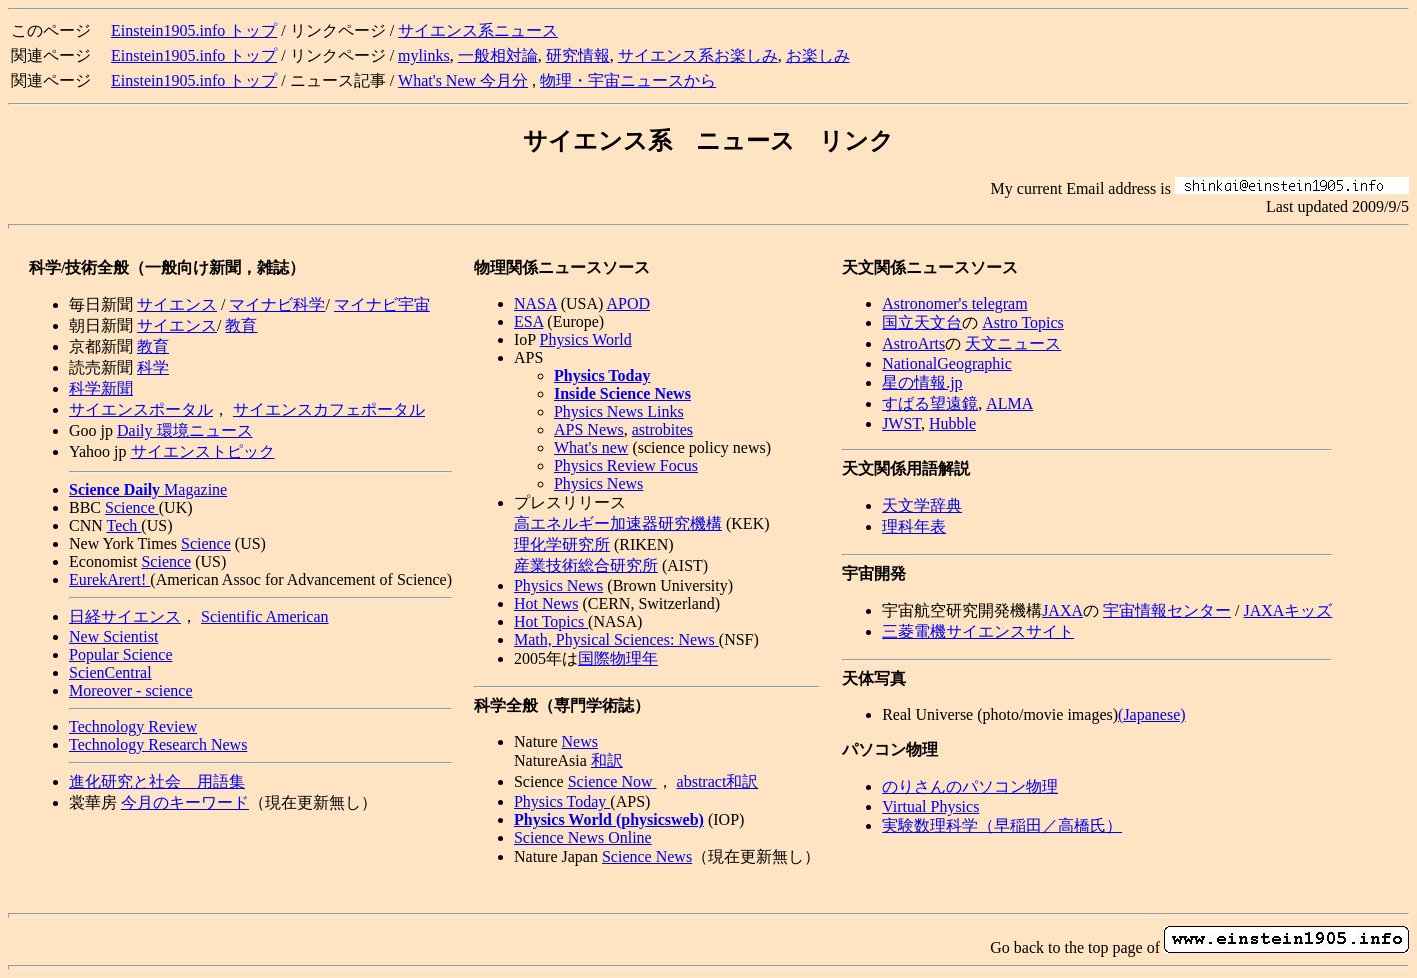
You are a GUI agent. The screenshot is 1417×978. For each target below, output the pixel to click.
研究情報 (578, 55)
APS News (589, 429)
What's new (591, 447)
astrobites (662, 429)
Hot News (546, 603)
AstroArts (913, 343)
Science (132, 507)
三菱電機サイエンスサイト (978, 631)
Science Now (612, 781)
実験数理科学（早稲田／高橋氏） (1002, 825)
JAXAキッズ (1287, 610)
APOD (628, 303)
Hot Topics (551, 621)
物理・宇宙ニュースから (628, 80)
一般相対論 (498, 55)
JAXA (1062, 610)
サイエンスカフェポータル (329, 409)
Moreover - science (131, 690)
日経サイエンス (125, 616)
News (580, 741)
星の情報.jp (922, 382)
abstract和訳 (718, 781)
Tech (124, 525)
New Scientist (113, 636)
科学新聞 (101, 388)
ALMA (1009, 403)
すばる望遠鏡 (930, 403)
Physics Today (562, 801)
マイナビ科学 (277, 304)
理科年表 (914, 526)
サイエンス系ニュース (478, 30)
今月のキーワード (185, 802)
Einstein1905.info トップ (194, 30)
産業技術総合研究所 (586, 565)
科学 (153, 367)
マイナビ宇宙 (382, 304)
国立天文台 (922, 322)
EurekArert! (109, 579)
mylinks (424, 55)
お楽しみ (818, 55)
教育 (241, 325)
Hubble (952, 423)
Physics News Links (619, 411)
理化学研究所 (562, 544)
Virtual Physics (930, 806)
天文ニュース (1013, 343)
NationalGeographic (947, 363)
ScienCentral (110, 672)
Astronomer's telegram (955, 303)
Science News (647, 856)
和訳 (607, 760)
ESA (528, 321)
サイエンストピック (203, 451)
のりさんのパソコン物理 (970, 786)
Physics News (598, 483)
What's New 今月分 (463, 80)
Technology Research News (158, 744)
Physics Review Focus (626, 465)
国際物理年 (618, 658)
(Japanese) (1152, 714)
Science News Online (583, 837)
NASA (535, 303)
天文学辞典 (922, 505)
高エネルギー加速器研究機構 (618, 523)
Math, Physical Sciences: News (616, 639)
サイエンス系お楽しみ (698, 55)
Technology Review (133, 726)
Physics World (586, 339)
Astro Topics (1023, 322)
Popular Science (121, 654)
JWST (901, 423)
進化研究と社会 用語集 (157, 781)
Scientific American (265, 616)
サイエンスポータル (141, 409)
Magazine (148, 489)
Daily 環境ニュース (185, 430)
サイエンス (177, 304)
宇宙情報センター (1167, 610)
